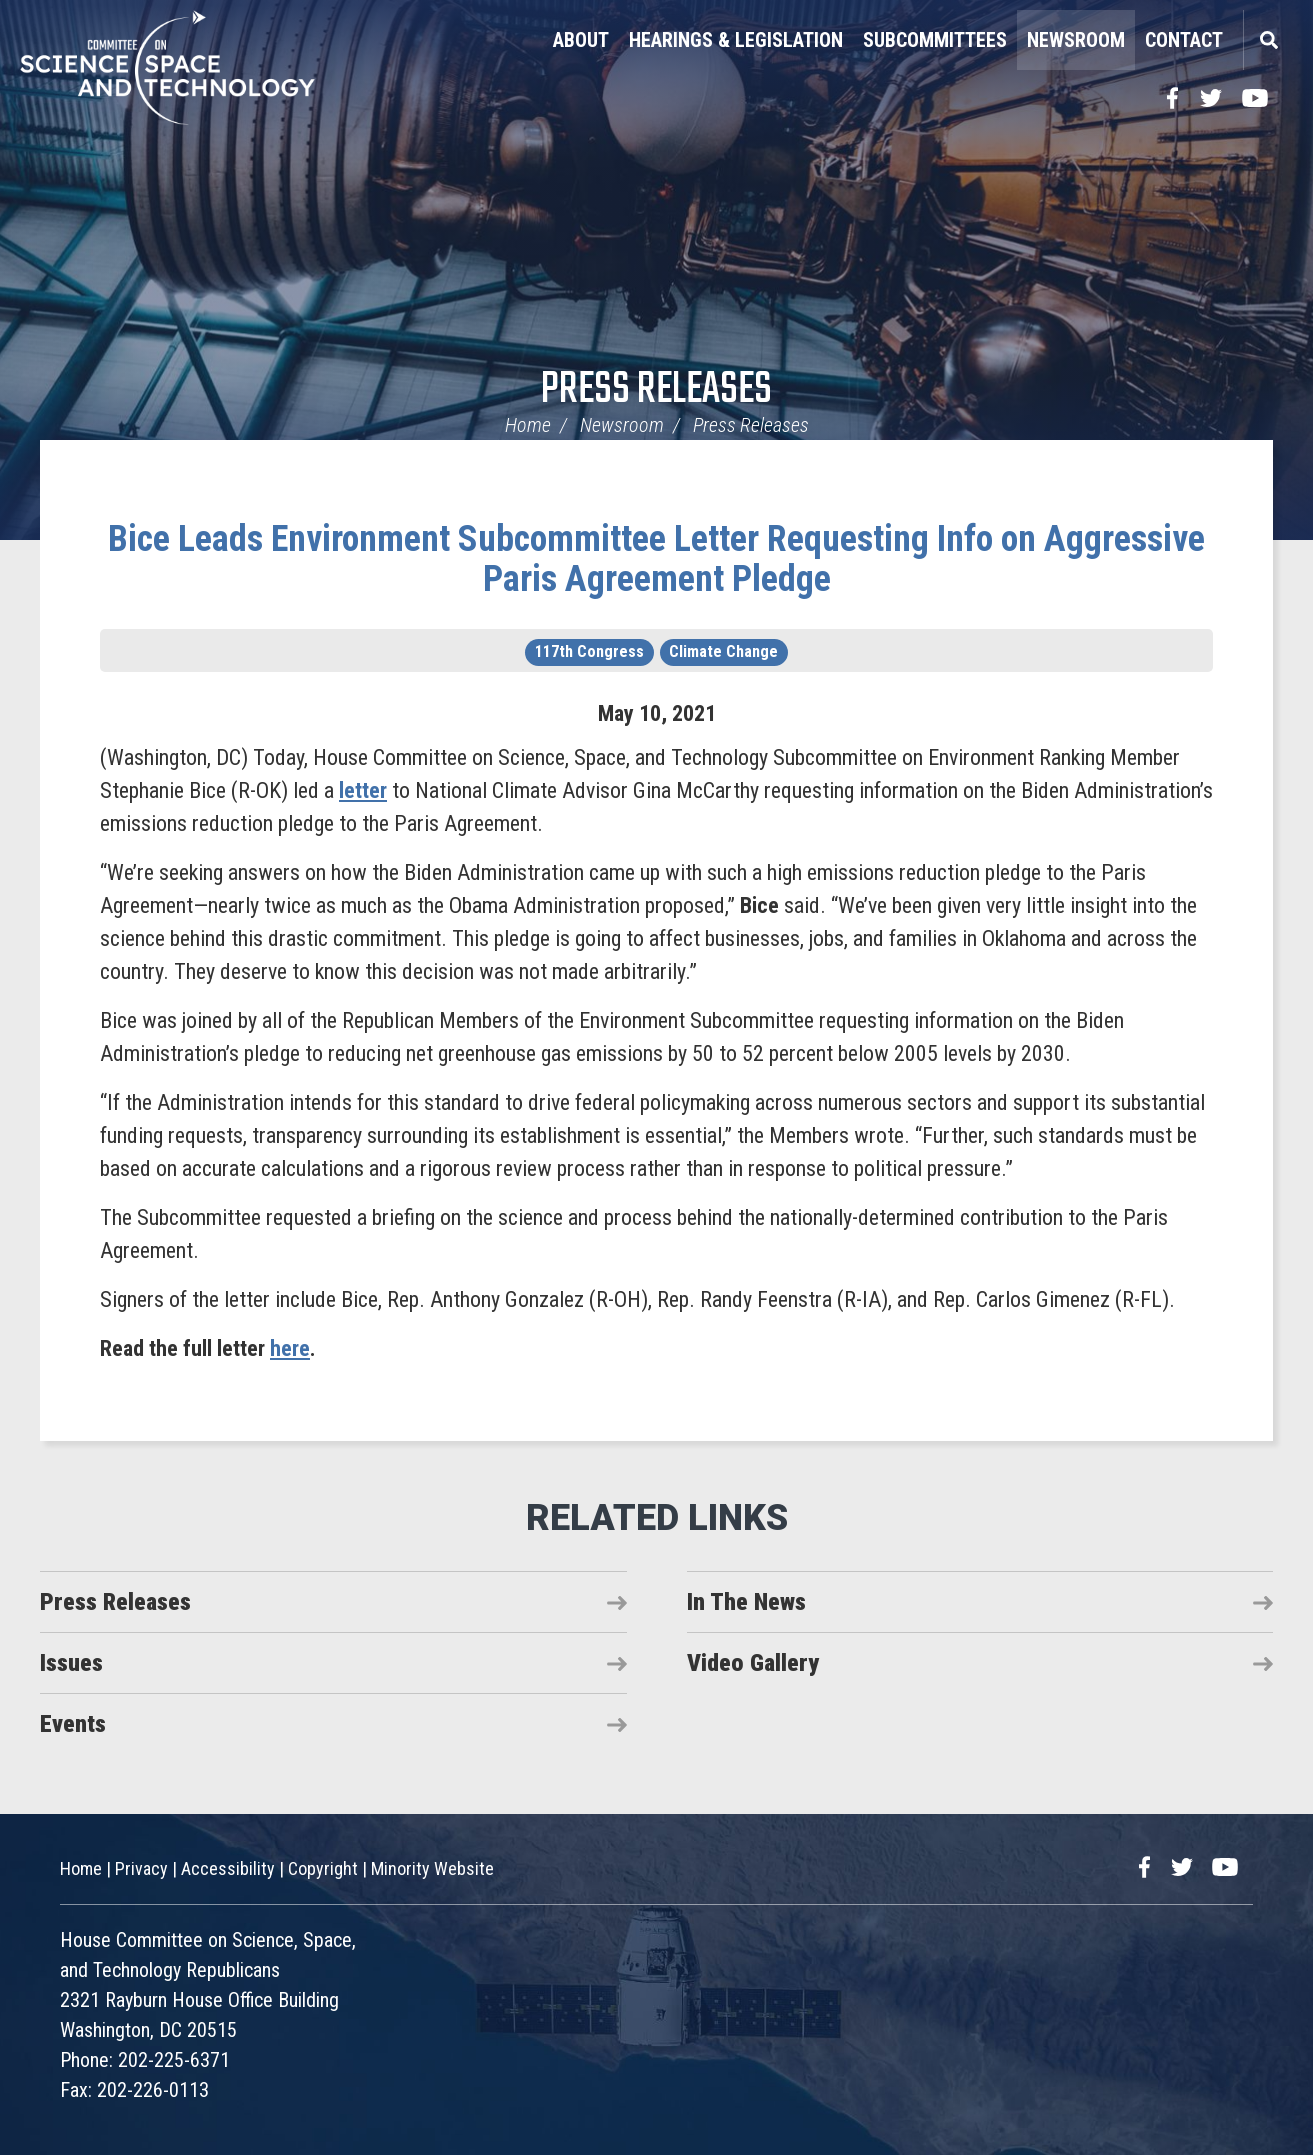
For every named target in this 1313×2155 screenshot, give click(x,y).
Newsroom (1076, 40)
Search (1268, 40)
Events (73, 1724)
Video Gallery (753, 1663)
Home (528, 425)
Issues (71, 1663)
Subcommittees (935, 40)
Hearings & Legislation (736, 40)
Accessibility (228, 1868)
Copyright (323, 1868)
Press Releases (656, 390)
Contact (1184, 40)
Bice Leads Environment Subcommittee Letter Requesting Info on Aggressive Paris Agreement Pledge (656, 559)
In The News (746, 1602)
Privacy (141, 1868)
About (581, 40)
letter (363, 790)
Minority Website (432, 1868)
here (290, 1348)
